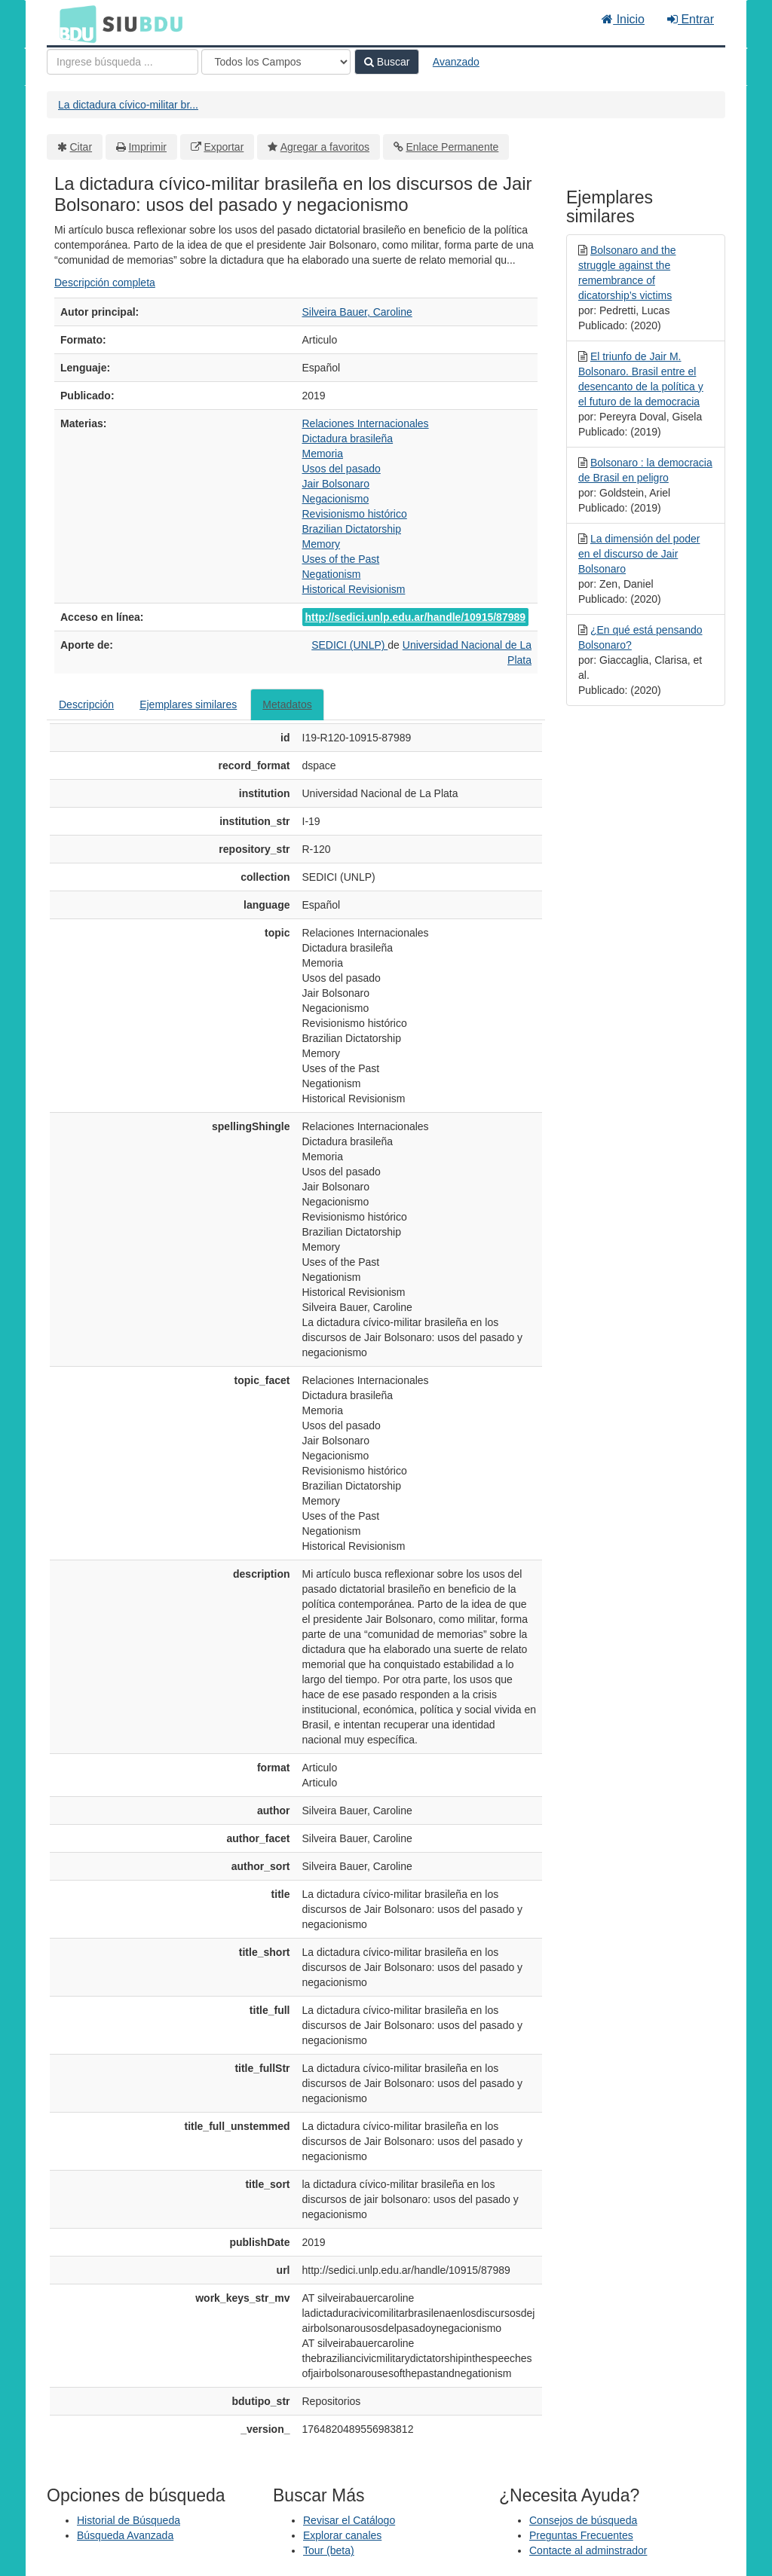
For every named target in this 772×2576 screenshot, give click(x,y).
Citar (81, 147)
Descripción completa (104, 283)
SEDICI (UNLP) (349, 645)
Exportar (224, 147)
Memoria (322, 454)
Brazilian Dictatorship (352, 529)
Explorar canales (342, 2535)
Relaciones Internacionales (365, 423)
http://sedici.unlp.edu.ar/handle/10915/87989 (415, 617)
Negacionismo (335, 499)
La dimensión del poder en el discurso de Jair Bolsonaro (639, 554)
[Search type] (276, 62)
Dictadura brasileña (348, 438)
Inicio (623, 19)
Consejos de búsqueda (583, 2520)
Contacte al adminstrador (588, 2550)
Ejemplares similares (188, 704)
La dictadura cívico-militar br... (128, 105)
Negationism (331, 574)
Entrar (690, 19)
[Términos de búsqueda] (122, 62)
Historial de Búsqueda (128, 2520)
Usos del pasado (341, 469)
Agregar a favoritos (324, 147)
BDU (73, 23)
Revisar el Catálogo (349, 2520)
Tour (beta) (328, 2550)
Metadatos (286, 704)
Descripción (86, 704)
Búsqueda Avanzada (125, 2535)
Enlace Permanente (452, 147)
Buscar (386, 62)
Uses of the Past (341, 559)
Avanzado (456, 62)
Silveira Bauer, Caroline (357, 312)
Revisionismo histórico (354, 514)
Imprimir (147, 147)
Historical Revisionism (354, 589)
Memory (321, 544)
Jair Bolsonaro (336, 484)
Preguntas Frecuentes (581, 2535)
